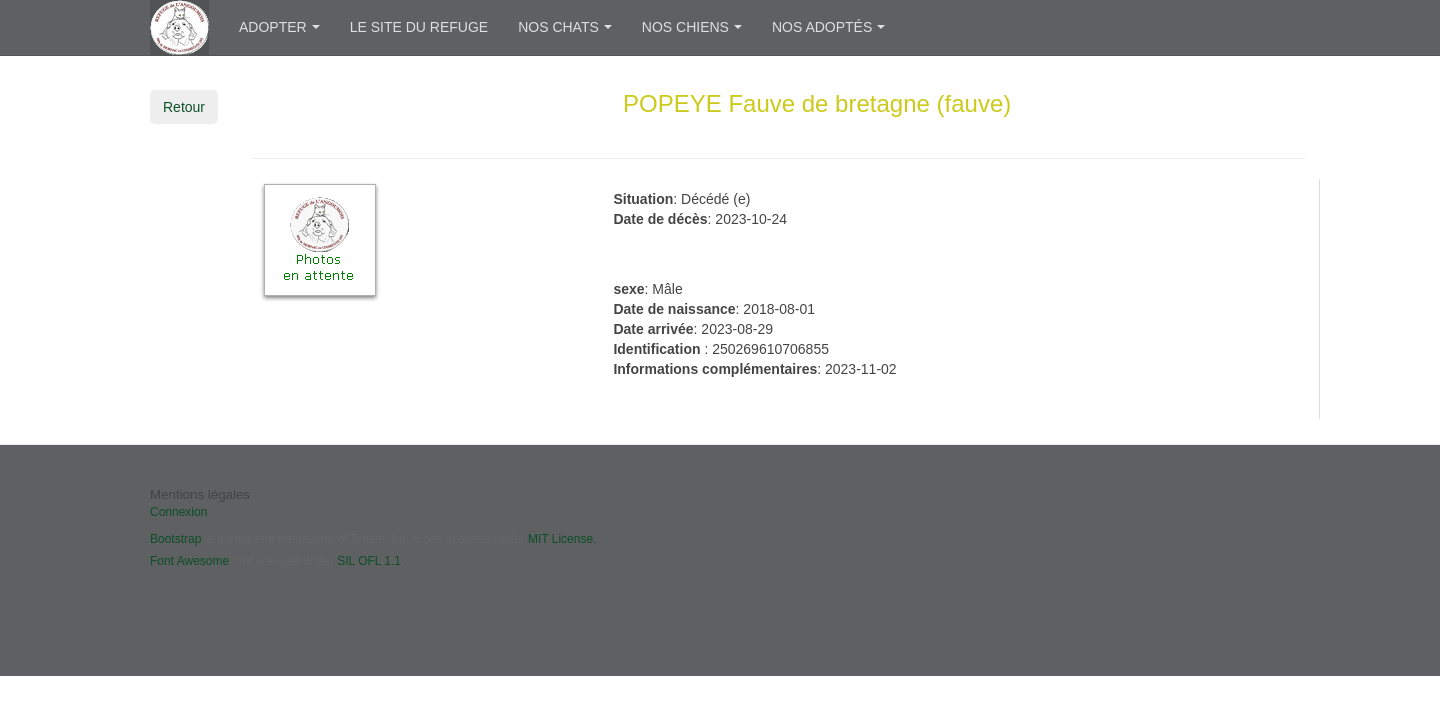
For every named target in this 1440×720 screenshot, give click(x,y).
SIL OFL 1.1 (369, 561)
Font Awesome (189, 561)
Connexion (178, 512)
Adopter (279, 27)
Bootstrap (175, 539)
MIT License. (562, 539)
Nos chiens (692, 27)
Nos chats (565, 27)
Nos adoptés (828, 27)
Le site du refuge (419, 27)
